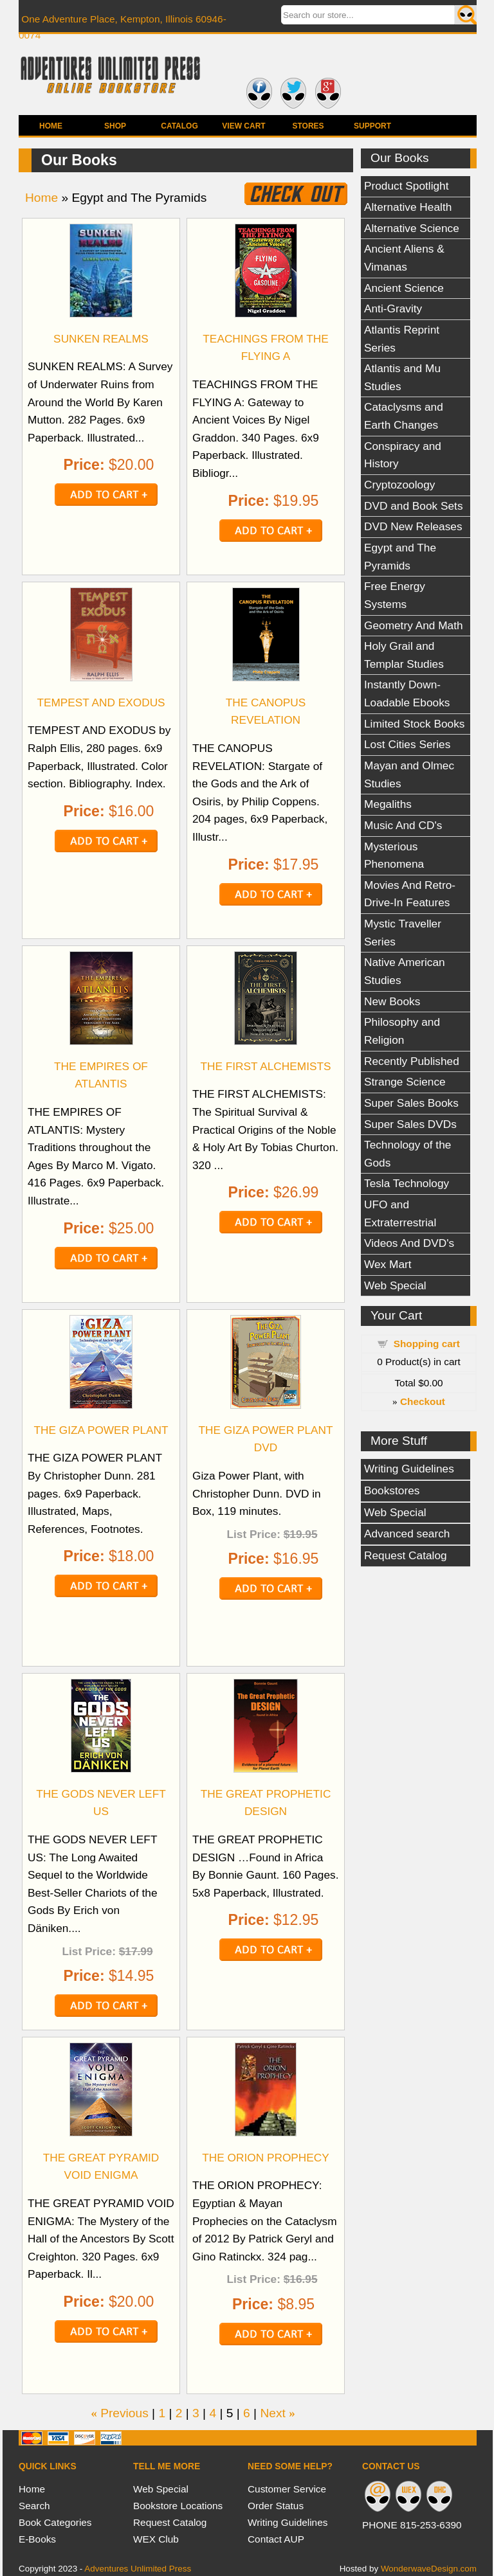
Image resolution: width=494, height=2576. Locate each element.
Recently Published (411, 1061)
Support (372, 125)
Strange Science (405, 1081)
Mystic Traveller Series (402, 932)
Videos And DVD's (409, 1243)
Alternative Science (411, 228)
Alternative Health (408, 207)
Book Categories (55, 2522)
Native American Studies (404, 971)
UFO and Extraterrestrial (400, 1213)
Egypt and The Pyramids (400, 556)
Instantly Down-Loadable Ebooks (407, 693)
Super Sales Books (411, 1102)
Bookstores (391, 1490)
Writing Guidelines (409, 1468)
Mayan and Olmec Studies (409, 774)
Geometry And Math (413, 625)
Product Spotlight (406, 185)
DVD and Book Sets (413, 505)
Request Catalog (405, 1555)
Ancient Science (404, 288)
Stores (308, 125)
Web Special (395, 1285)
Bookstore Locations (178, 2505)
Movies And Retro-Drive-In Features (409, 894)
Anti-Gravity (393, 308)
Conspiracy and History (402, 455)
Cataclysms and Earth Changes (403, 415)
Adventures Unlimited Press (137, 2568)
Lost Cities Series (407, 744)
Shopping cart (427, 1343)
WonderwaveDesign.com (429, 2568)
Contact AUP (276, 2539)
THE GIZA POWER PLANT (100, 1430)
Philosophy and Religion (402, 1030)
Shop (115, 125)
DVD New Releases (413, 526)
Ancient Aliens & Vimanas (404, 257)
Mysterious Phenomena (394, 855)
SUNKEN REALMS (101, 338)
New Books (392, 1001)
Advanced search (407, 1533)
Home (50, 125)
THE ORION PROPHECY (265, 2157)
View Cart (243, 125)
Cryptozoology (399, 484)
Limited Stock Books (414, 723)
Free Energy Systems (394, 595)
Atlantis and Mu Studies (402, 377)
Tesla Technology (406, 1183)
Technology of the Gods (407, 1153)
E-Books (37, 2539)
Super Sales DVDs (410, 1124)
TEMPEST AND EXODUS (101, 702)
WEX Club (156, 2539)
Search (34, 2505)
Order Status (276, 2505)
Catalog (179, 125)
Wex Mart (388, 1264)
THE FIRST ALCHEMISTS (265, 1066)
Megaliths (388, 804)
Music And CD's (403, 825)
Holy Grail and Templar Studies (404, 655)
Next (272, 2413)
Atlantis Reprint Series (401, 338)
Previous (124, 2413)
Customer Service (287, 2488)
